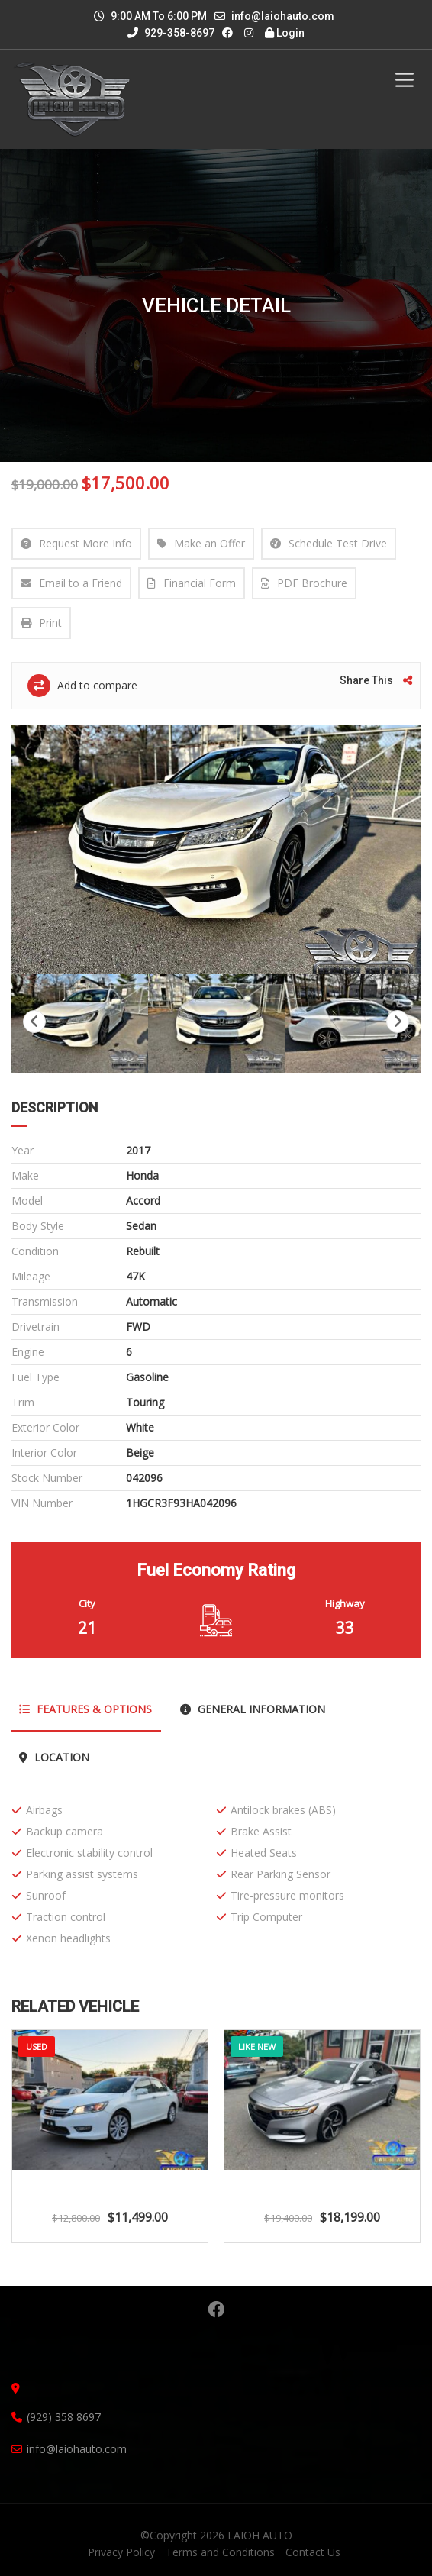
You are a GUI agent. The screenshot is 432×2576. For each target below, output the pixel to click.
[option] (216, 849)
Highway (345, 1603)
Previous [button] (34, 1021)
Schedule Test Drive (328, 543)
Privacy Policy (121, 2552)
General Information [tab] (252, 1709)
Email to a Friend (71, 583)
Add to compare (82, 685)
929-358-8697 (170, 33)
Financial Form (191, 583)
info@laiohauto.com (282, 16)
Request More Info (76, 543)
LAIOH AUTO (259, 2535)
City (87, 1603)
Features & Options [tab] (85, 1709)
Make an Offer (201, 543)
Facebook (216, 2309)
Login (285, 33)
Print (41, 622)
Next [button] (397, 1021)
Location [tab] (54, 1757)
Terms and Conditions (220, 2552)
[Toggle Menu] (404, 80)
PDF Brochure (304, 583)
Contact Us (312, 2552)
